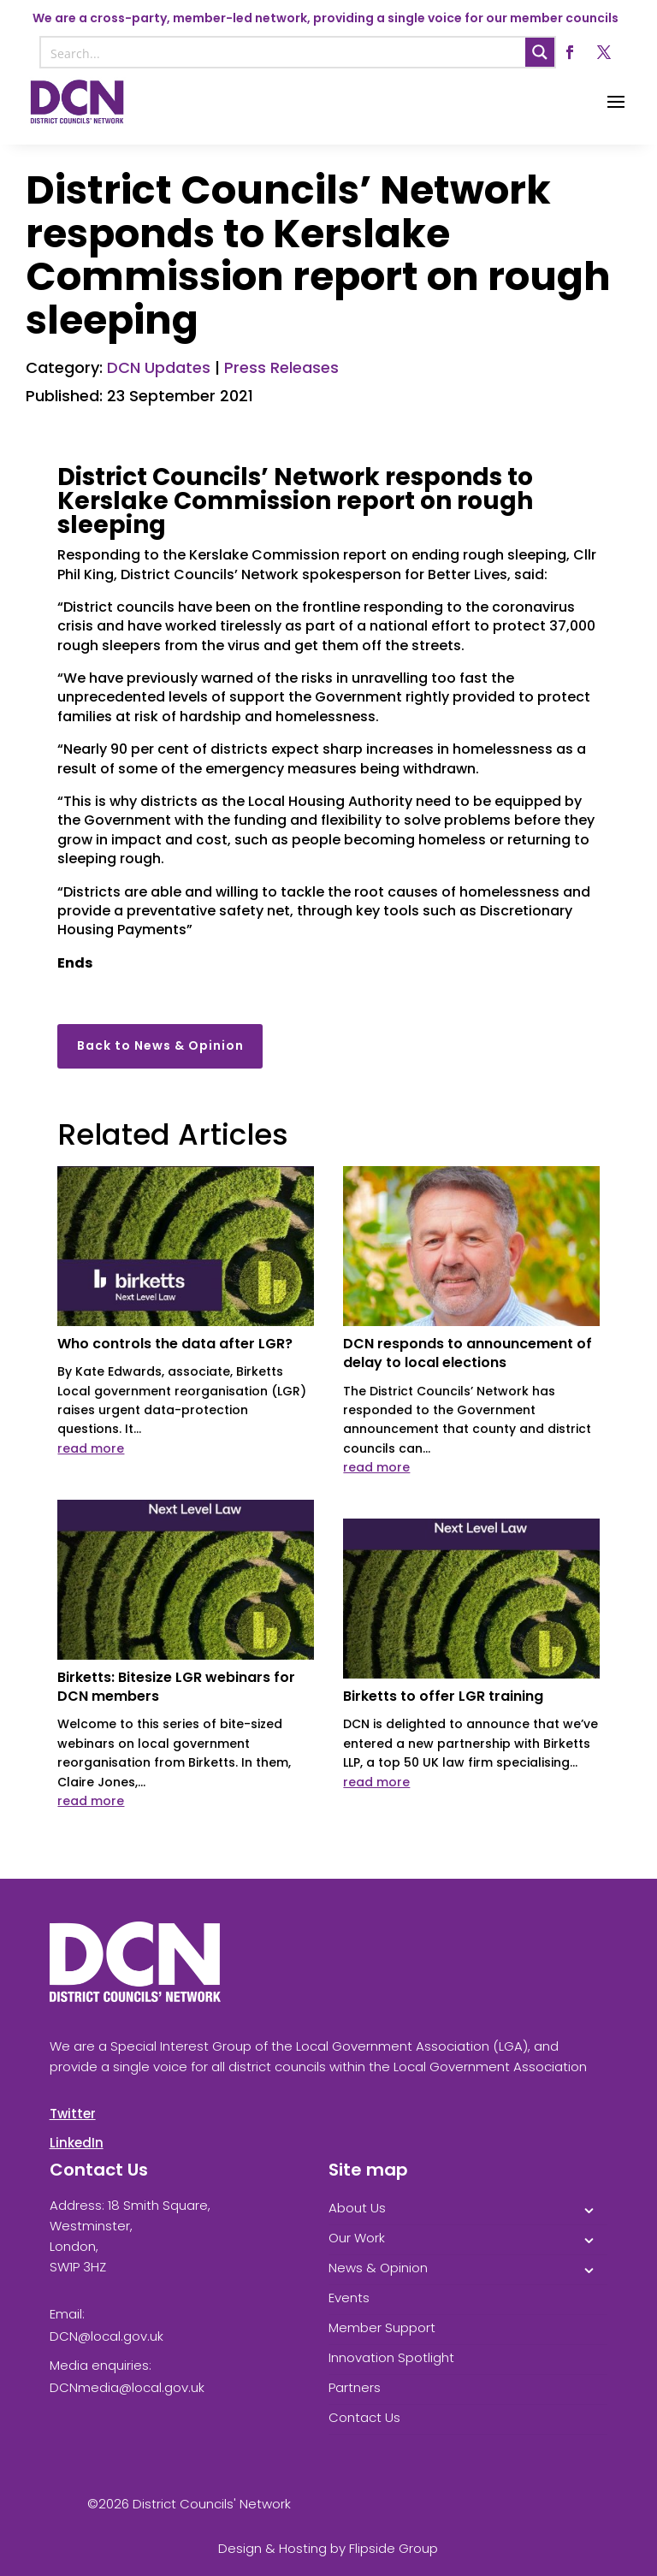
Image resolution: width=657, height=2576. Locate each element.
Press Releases (281, 367)
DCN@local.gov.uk (106, 2336)
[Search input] (284, 52)
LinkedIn (77, 2143)
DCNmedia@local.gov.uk (127, 2387)
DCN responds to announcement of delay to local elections (467, 1353)
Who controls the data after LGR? (175, 1343)
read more (90, 1448)
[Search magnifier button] (539, 52)
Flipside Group (393, 2548)
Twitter (73, 2114)
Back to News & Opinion (160, 1045)
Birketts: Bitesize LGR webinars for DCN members (176, 1686)
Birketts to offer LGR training (443, 1696)
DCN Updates (158, 367)
